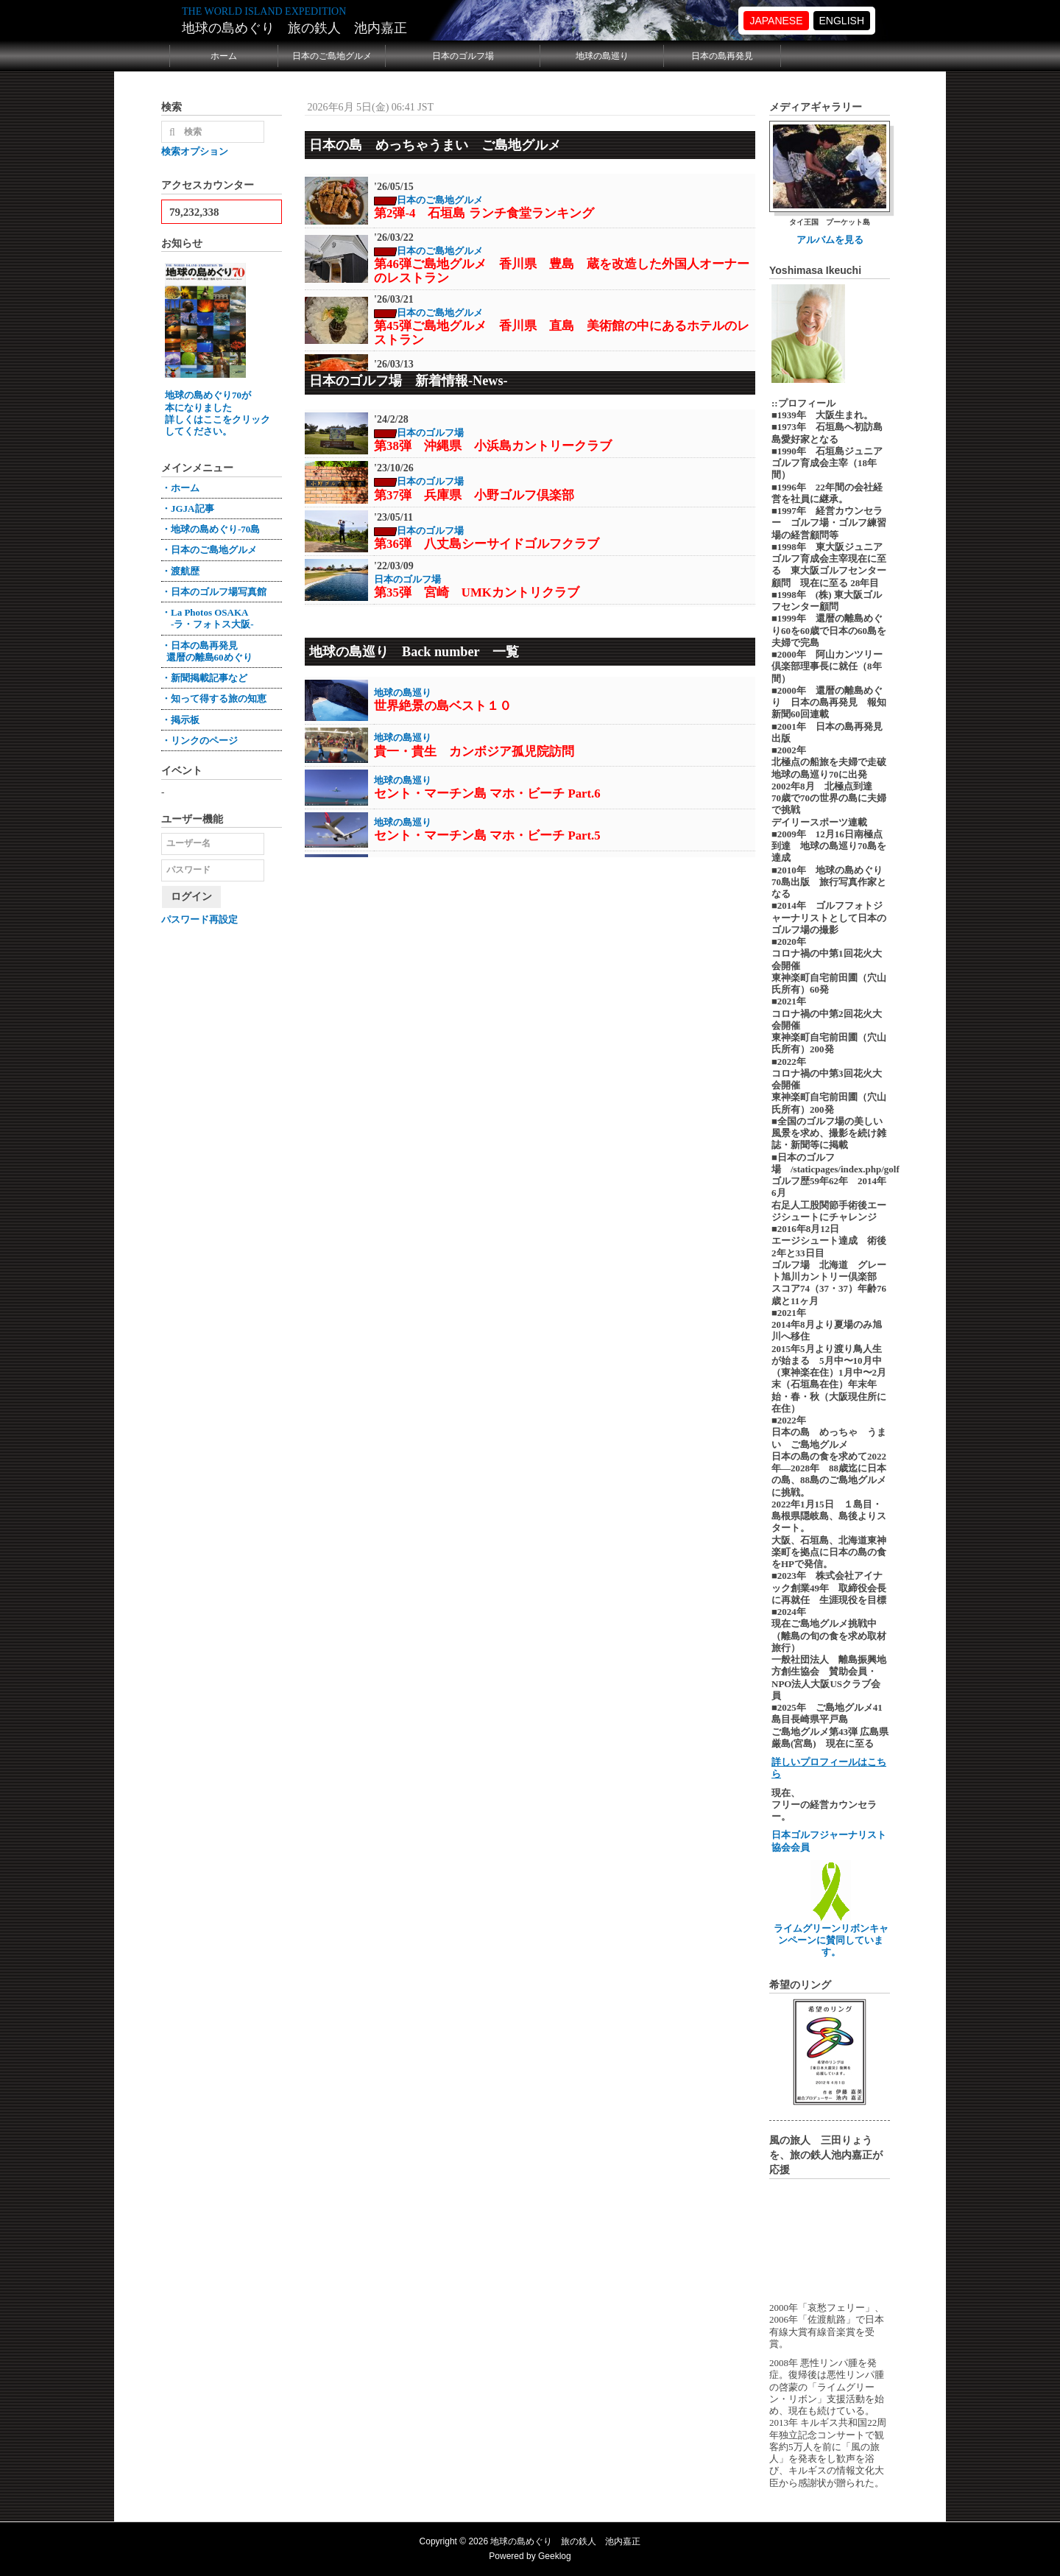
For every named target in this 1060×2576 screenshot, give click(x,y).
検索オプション (194, 151)
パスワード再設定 (199, 919)
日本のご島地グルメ (332, 56)
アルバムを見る (829, 239)
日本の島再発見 (722, 56)
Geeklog (554, 2556)
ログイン (191, 896)
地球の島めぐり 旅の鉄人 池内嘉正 (294, 28)
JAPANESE (775, 21)
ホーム (224, 56)
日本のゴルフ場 (463, 56)
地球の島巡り (602, 56)
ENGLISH (841, 21)
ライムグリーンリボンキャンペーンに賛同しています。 (831, 1934)
